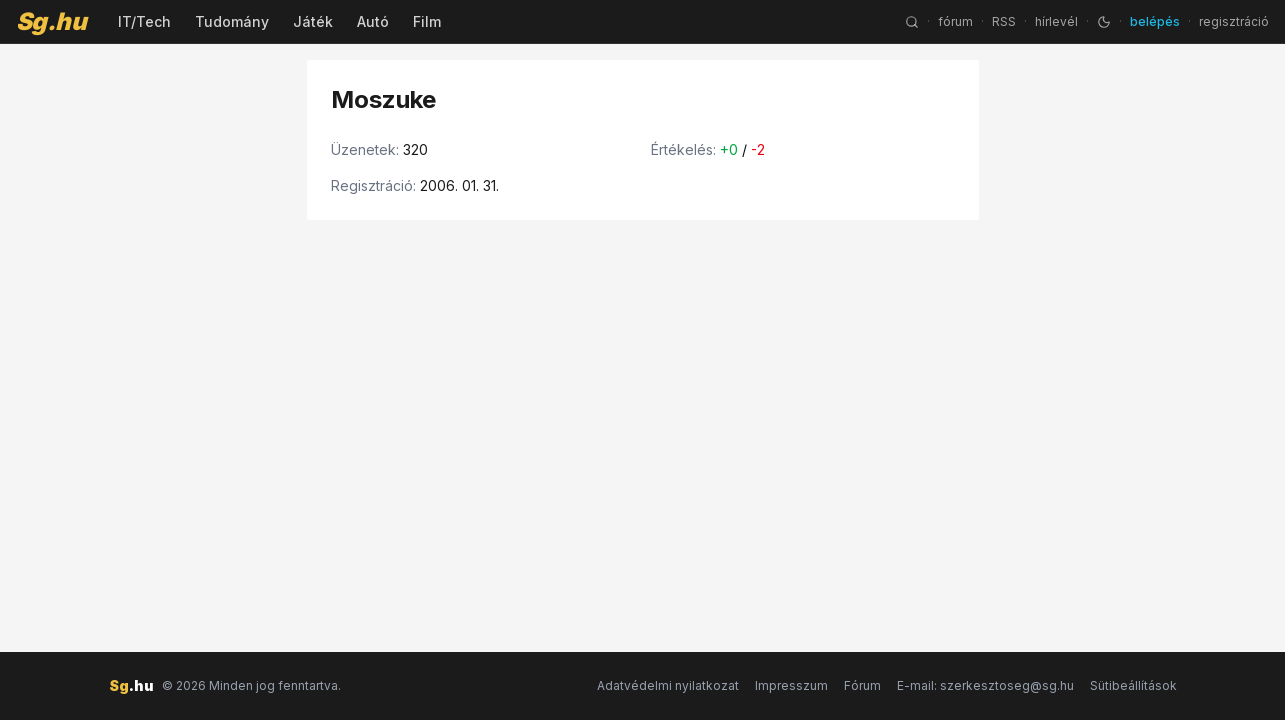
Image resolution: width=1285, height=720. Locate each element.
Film (427, 21)
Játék (313, 21)
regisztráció (1234, 21)
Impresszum (791, 685)
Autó (373, 21)
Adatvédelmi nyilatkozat (668, 685)
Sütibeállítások (1133, 685)
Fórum (862, 685)
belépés (1155, 21)
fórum (955, 21)
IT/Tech (144, 21)
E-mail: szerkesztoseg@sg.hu (985, 685)
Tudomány (232, 21)
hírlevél (1056, 21)
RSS (1004, 21)
